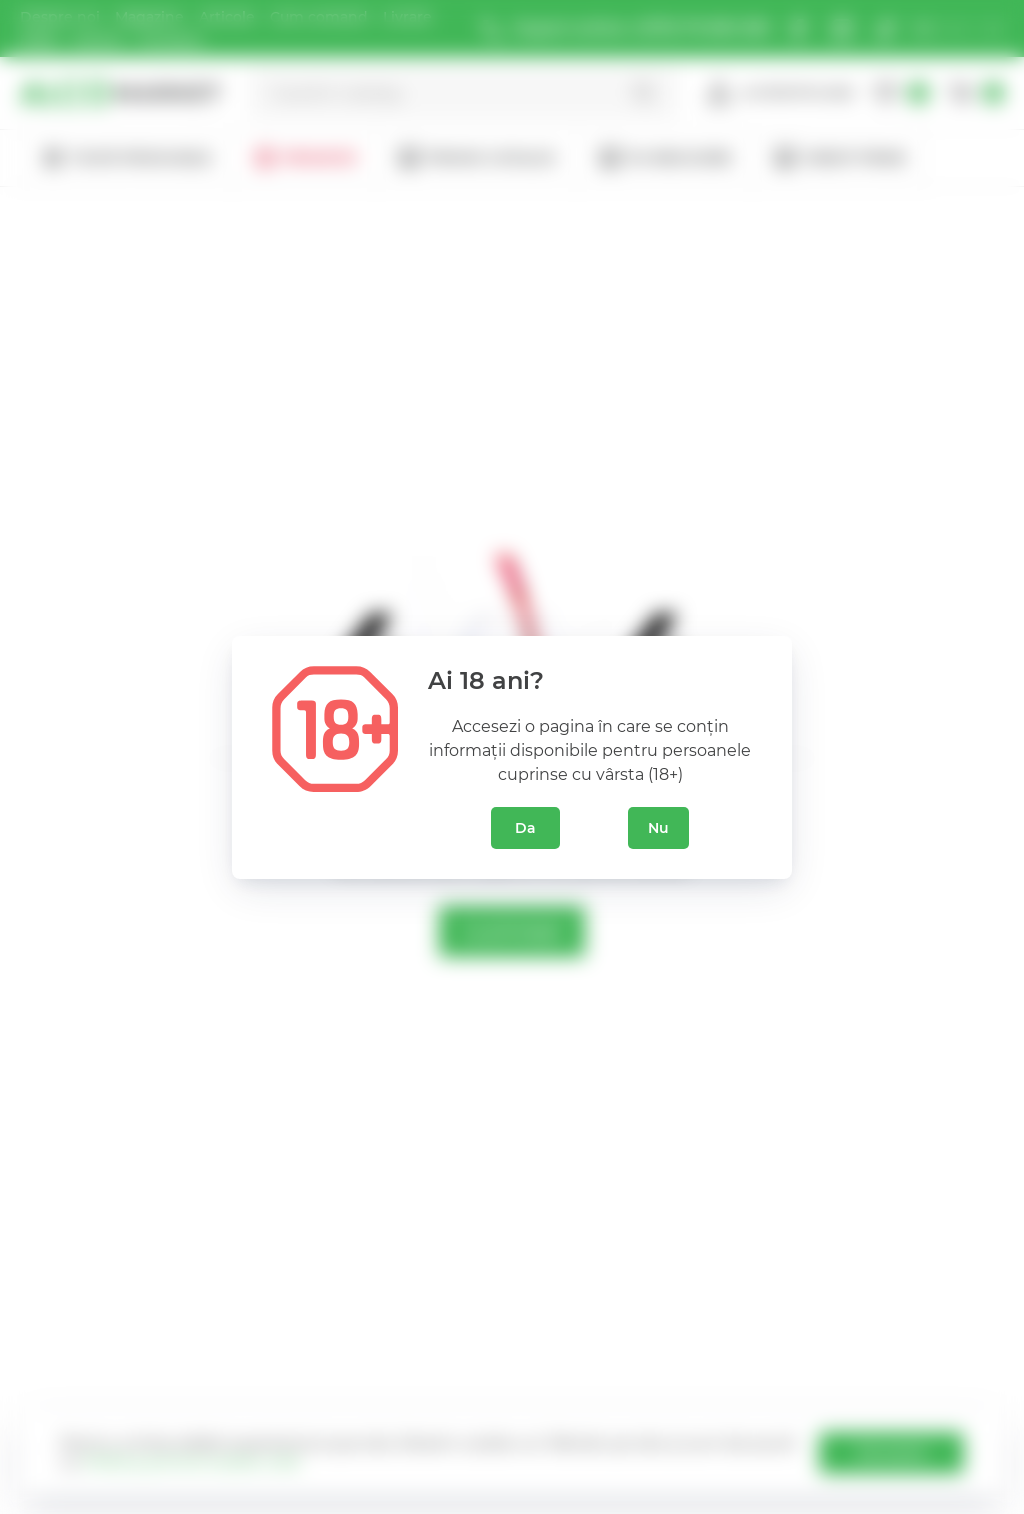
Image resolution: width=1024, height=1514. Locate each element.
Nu (658, 828)
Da (525, 828)
